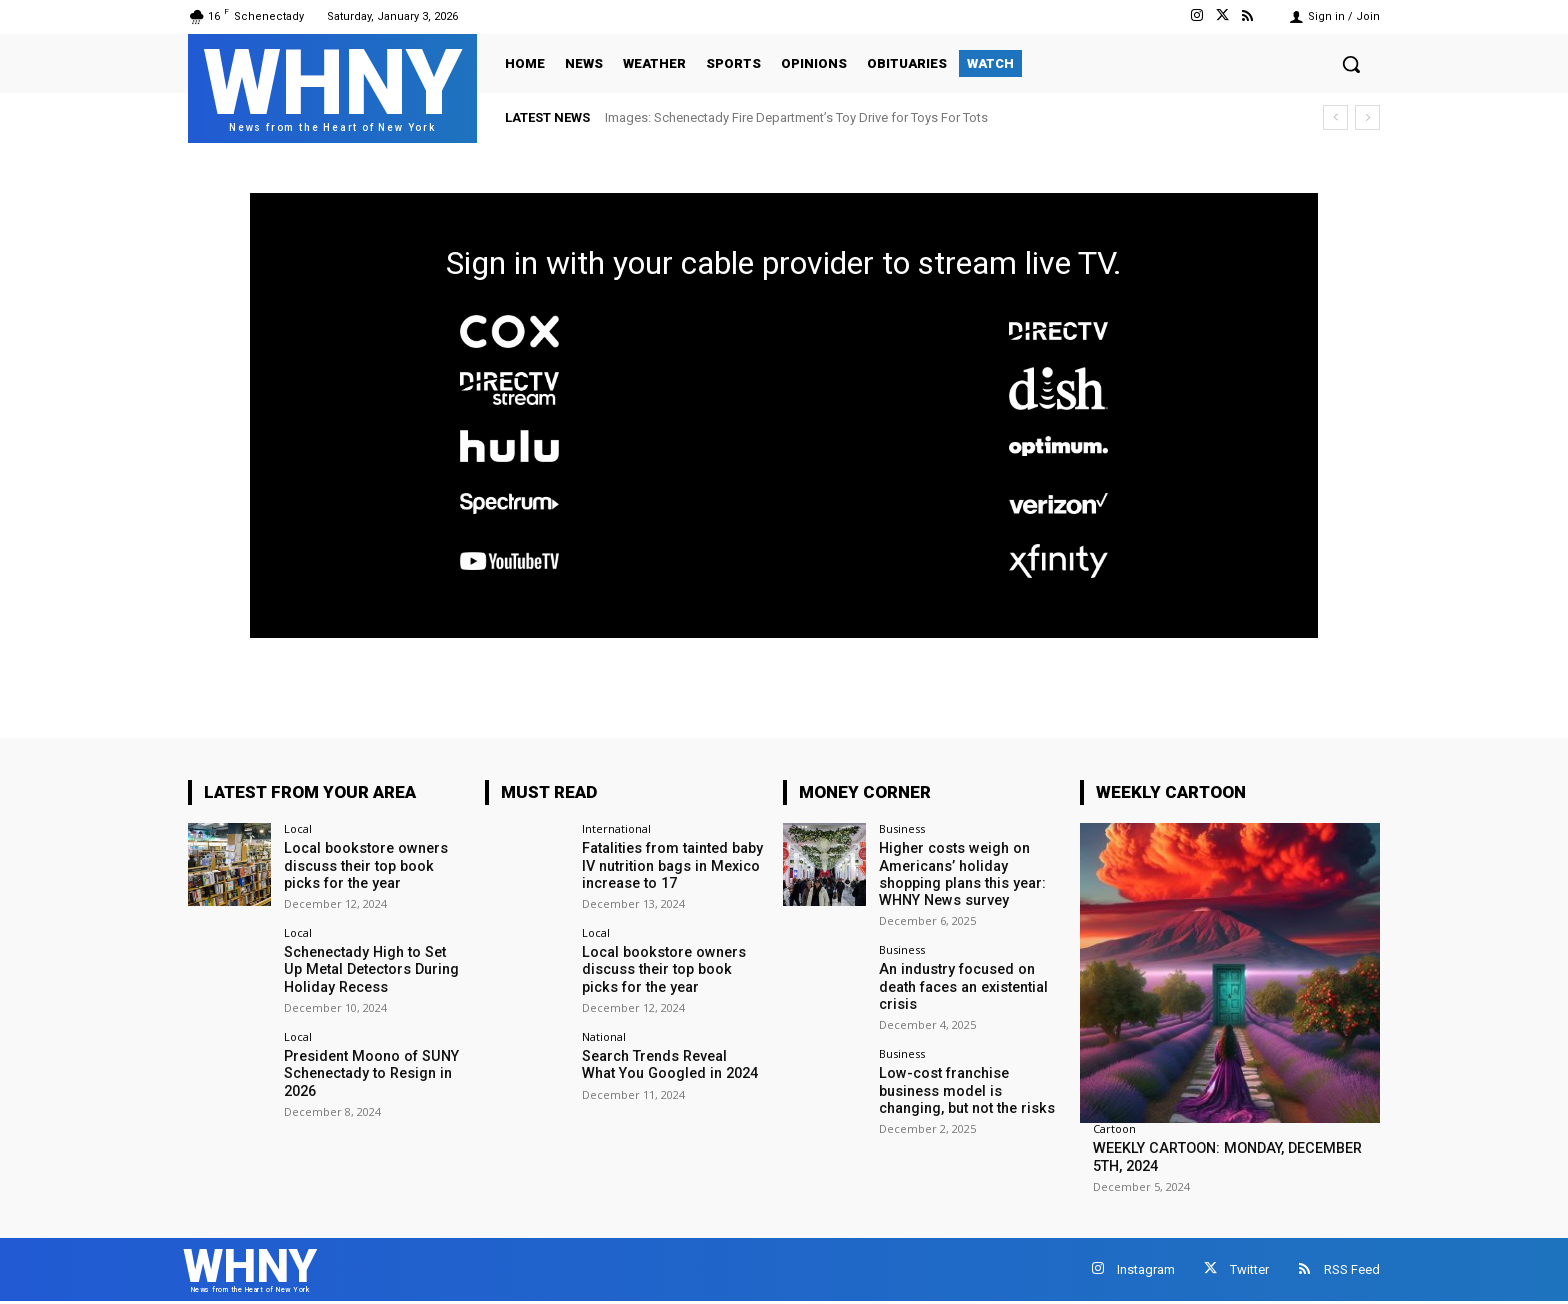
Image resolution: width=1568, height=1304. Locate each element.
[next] (1367, 117)
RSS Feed (1352, 1269)
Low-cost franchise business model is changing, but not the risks (964, 1088)
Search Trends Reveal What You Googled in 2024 (671, 1063)
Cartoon (1114, 1128)
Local (298, 828)
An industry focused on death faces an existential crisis (962, 984)
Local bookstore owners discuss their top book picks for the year (363, 865)
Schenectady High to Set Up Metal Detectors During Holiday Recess (373, 968)
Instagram (1146, 1269)
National (604, 1035)
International (616, 828)
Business (902, 828)
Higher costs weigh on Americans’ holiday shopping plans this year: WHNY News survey (961, 873)
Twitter (1249, 1269)
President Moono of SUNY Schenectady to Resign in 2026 (369, 1072)
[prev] (1335, 117)
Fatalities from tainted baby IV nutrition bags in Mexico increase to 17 (671, 865)
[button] (1351, 64)
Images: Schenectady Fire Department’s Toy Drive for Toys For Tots (796, 117)
